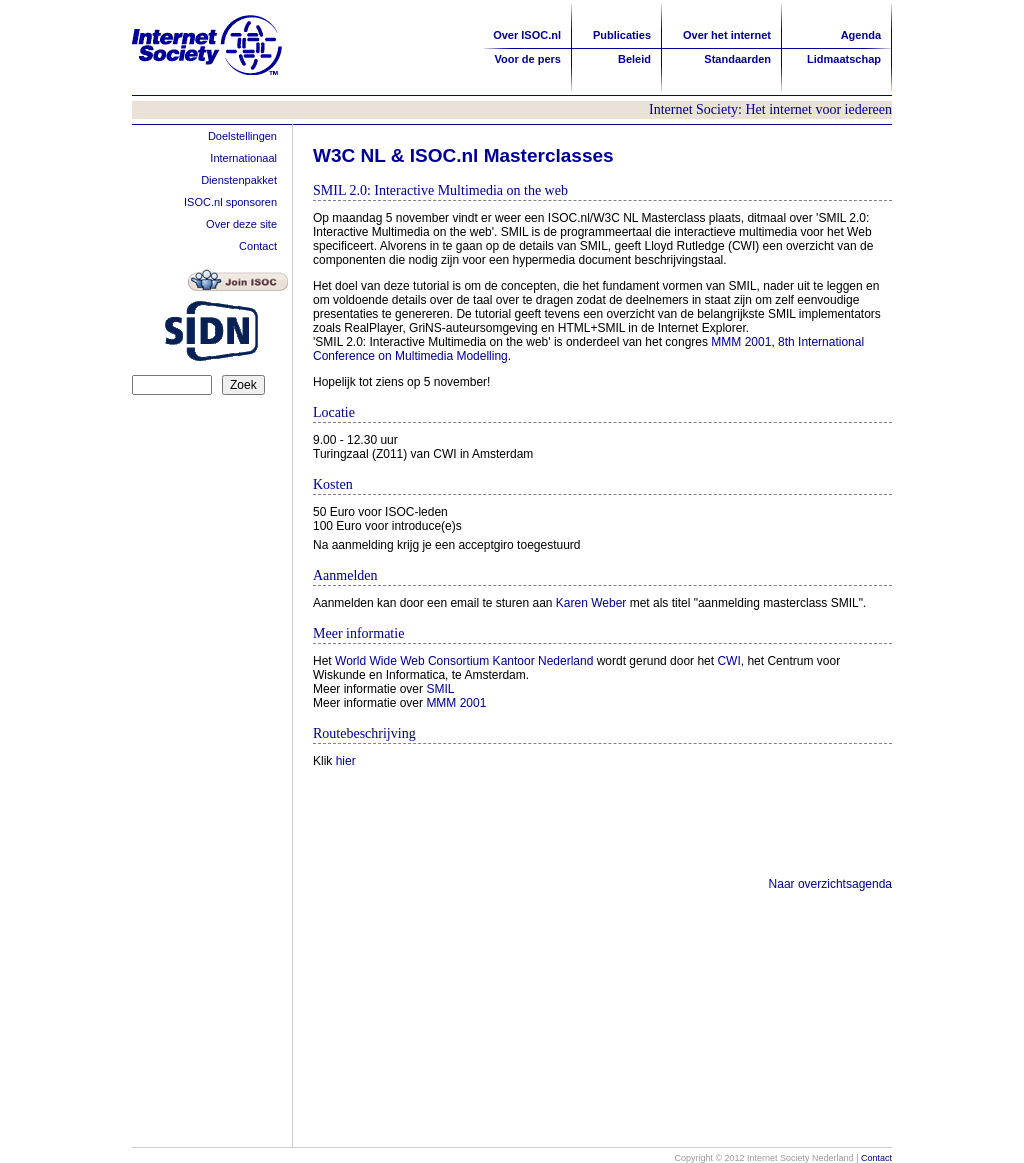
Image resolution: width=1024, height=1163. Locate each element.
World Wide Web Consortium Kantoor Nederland (464, 661)
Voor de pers (528, 59)
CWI (728, 661)
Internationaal (243, 158)
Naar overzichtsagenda (830, 884)
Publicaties (622, 35)
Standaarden (737, 59)
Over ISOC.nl (527, 35)
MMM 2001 (456, 703)
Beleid (634, 59)
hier (346, 761)
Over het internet (727, 35)
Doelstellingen (242, 136)
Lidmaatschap (844, 59)
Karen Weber (591, 603)
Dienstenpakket (239, 180)
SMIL (440, 689)
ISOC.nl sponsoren (230, 202)
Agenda (861, 35)
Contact (258, 246)
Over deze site (241, 224)
